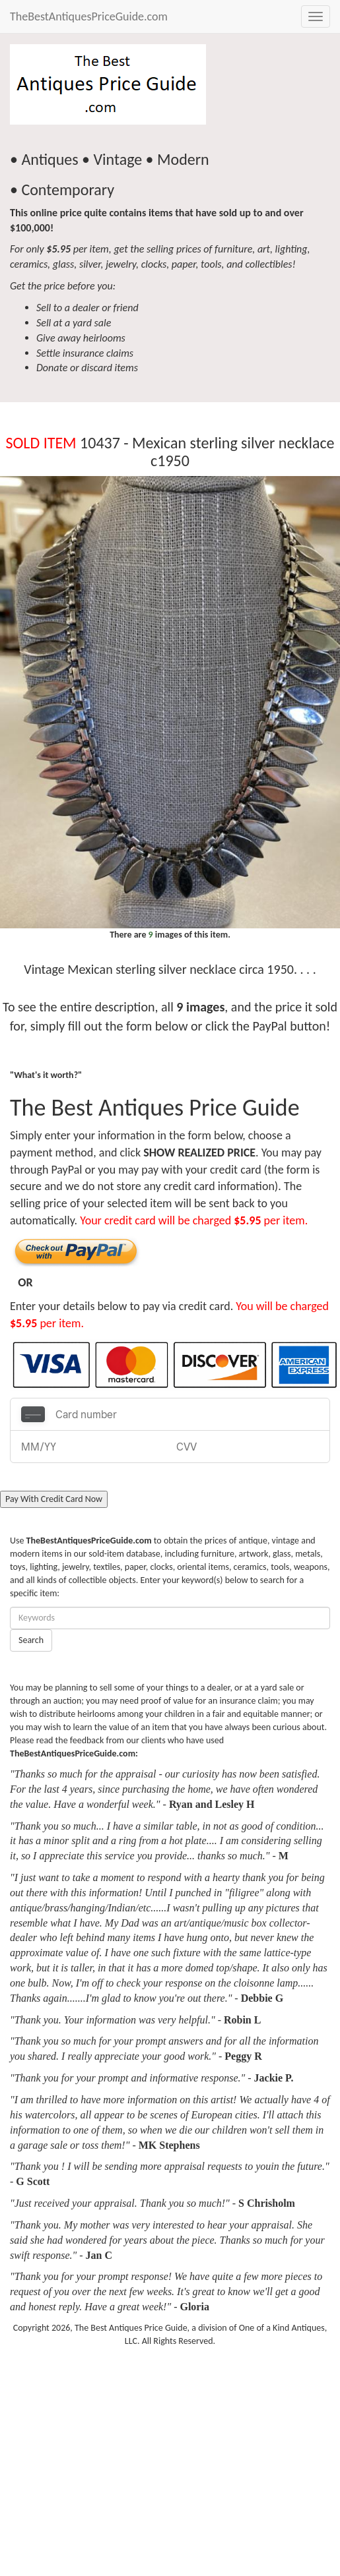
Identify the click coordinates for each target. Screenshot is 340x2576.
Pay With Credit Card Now (53, 1499)
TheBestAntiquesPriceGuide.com (89, 16)
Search (31, 1640)
